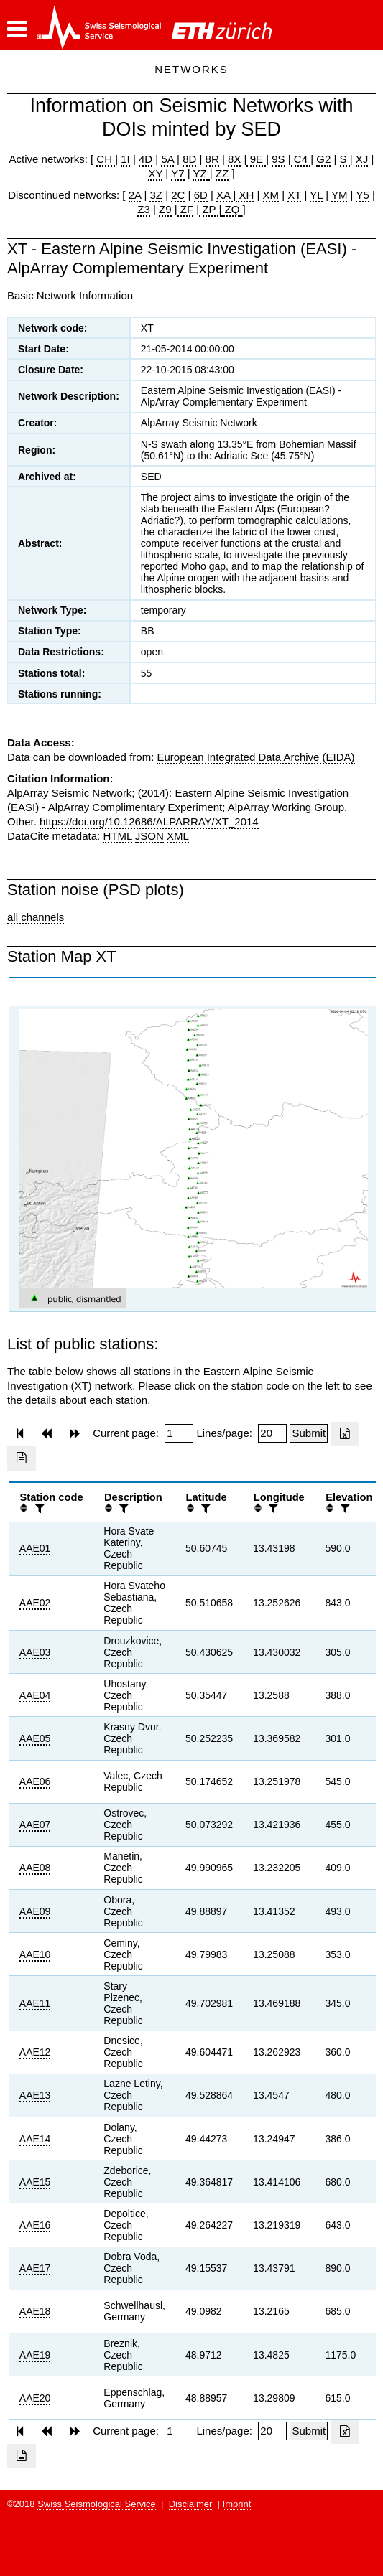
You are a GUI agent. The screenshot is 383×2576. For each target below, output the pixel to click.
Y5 (362, 195)
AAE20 (35, 2398)
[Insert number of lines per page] (272, 1433)
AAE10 (35, 1954)
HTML (117, 836)
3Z (155, 195)
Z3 (143, 209)
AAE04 (35, 1695)
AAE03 (35, 1652)
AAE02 (35, 1602)
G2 (323, 159)
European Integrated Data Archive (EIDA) (255, 757)
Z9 (165, 209)
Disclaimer (191, 2503)
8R (212, 159)
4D (145, 159)
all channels (35, 917)
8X (234, 159)
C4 (301, 159)
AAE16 (35, 2225)
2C (178, 195)
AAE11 (35, 2003)
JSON (149, 836)
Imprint (237, 2503)
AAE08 (35, 1867)
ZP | (210, 209)
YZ (201, 173)
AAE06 (35, 1781)
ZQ (230, 209)
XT (294, 195)
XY (155, 173)
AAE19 (35, 2355)
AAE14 (35, 2139)
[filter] (38, 1508)
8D (189, 159)
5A (167, 159)
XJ (362, 159)
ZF (185, 209)
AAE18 (35, 2311)
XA (224, 195)
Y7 (177, 173)
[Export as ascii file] (21, 1458)
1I (125, 159)
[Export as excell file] (345, 1434)
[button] (17, 29)
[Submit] (309, 1433)
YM (339, 195)
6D (201, 195)
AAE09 (35, 1911)
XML (178, 836)
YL (316, 195)
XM (271, 195)
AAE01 (35, 1548)
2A (135, 195)
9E (256, 159)
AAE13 (35, 2095)
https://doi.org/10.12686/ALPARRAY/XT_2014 (149, 821)
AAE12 (35, 2052)
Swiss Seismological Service (96, 2503)
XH (245, 195)
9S (278, 159)
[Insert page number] (179, 1433)
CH (105, 159)
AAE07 (35, 1824)
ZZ (222, 173)
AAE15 (35, 2182)
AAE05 (35, 1738)
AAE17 (35, 2268)
